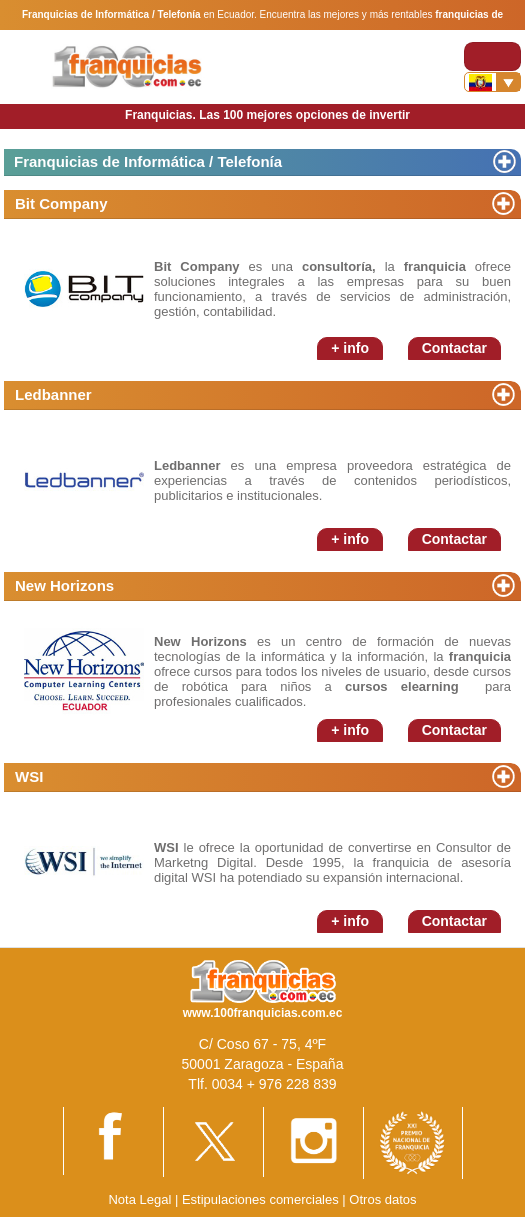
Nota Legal (139, 1199)
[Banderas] (492, 82)
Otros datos (382, 1199)
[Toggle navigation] (492, 56)
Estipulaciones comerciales (262, 1199)
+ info (350, 348)
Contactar (454, 348)
